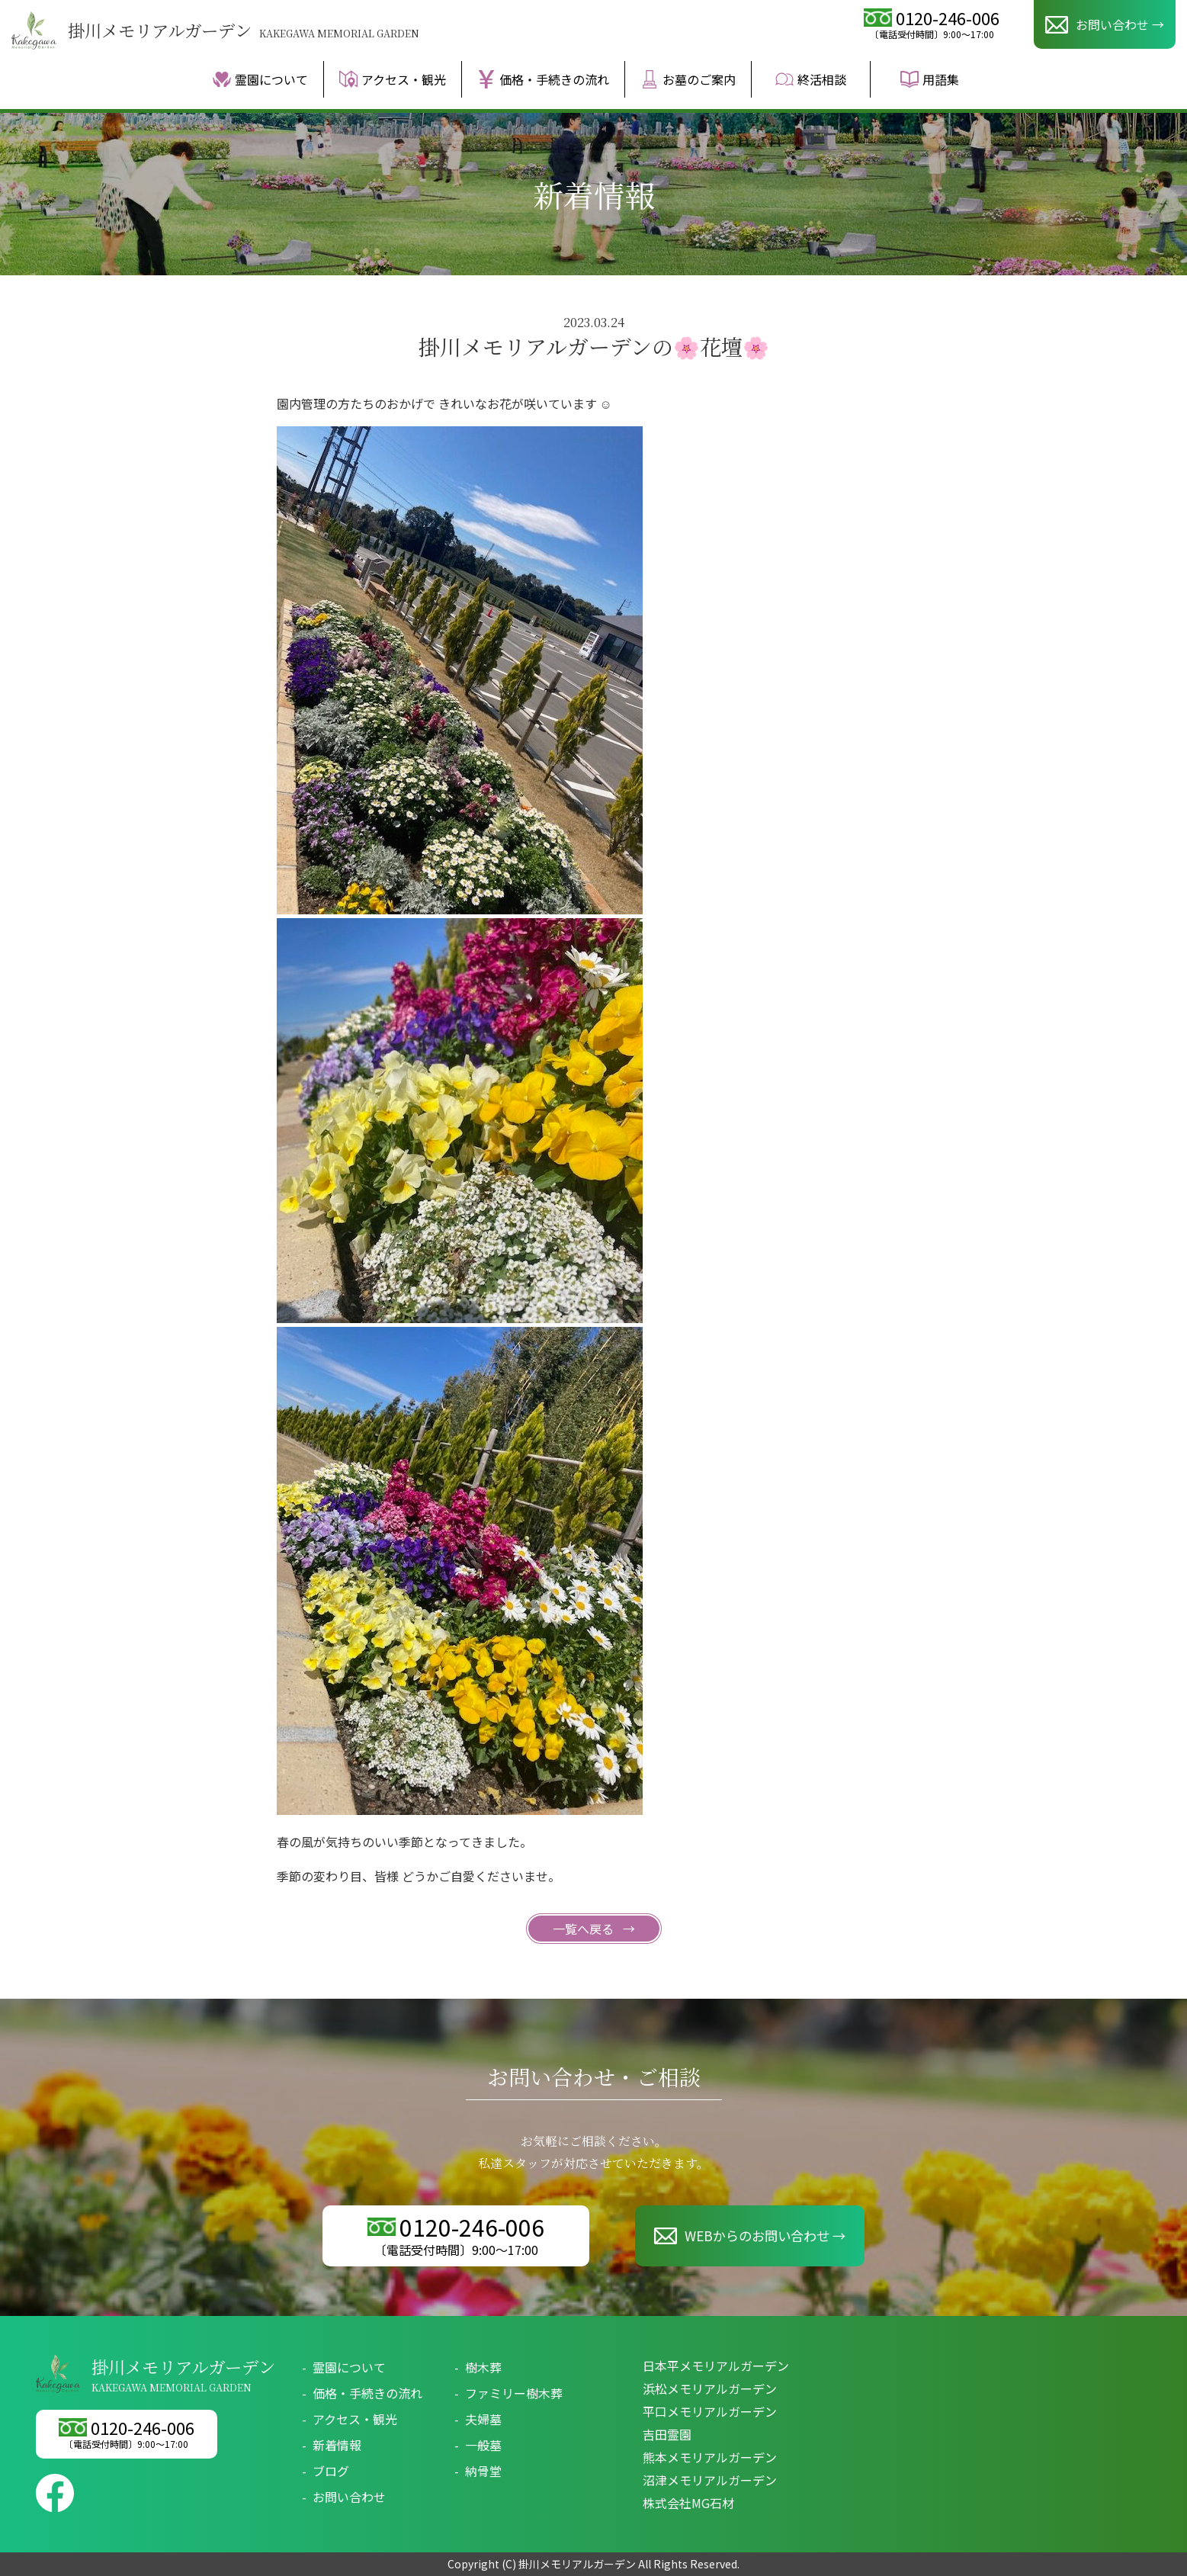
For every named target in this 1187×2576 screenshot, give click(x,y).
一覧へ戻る (585, 1928)
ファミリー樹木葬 (514, 2393)
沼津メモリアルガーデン (710, 2480)
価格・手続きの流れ (543, 79)
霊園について (260, 79)
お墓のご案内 (688, 79)
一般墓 (483, 2445)
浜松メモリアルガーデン (710, 2388)
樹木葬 (483, 2367)
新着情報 (337, 2445)
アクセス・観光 (392, 79)
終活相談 (810, 79)
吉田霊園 (667, 2434)
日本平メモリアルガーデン (716, 2365)
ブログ (331, 2471)
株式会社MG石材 (688, 2503)
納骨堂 (483, 2471)
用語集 (929, 79)
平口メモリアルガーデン (710, 2411)
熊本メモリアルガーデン (710, 2457)
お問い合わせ (349, 2497)
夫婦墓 (483, 2419)
